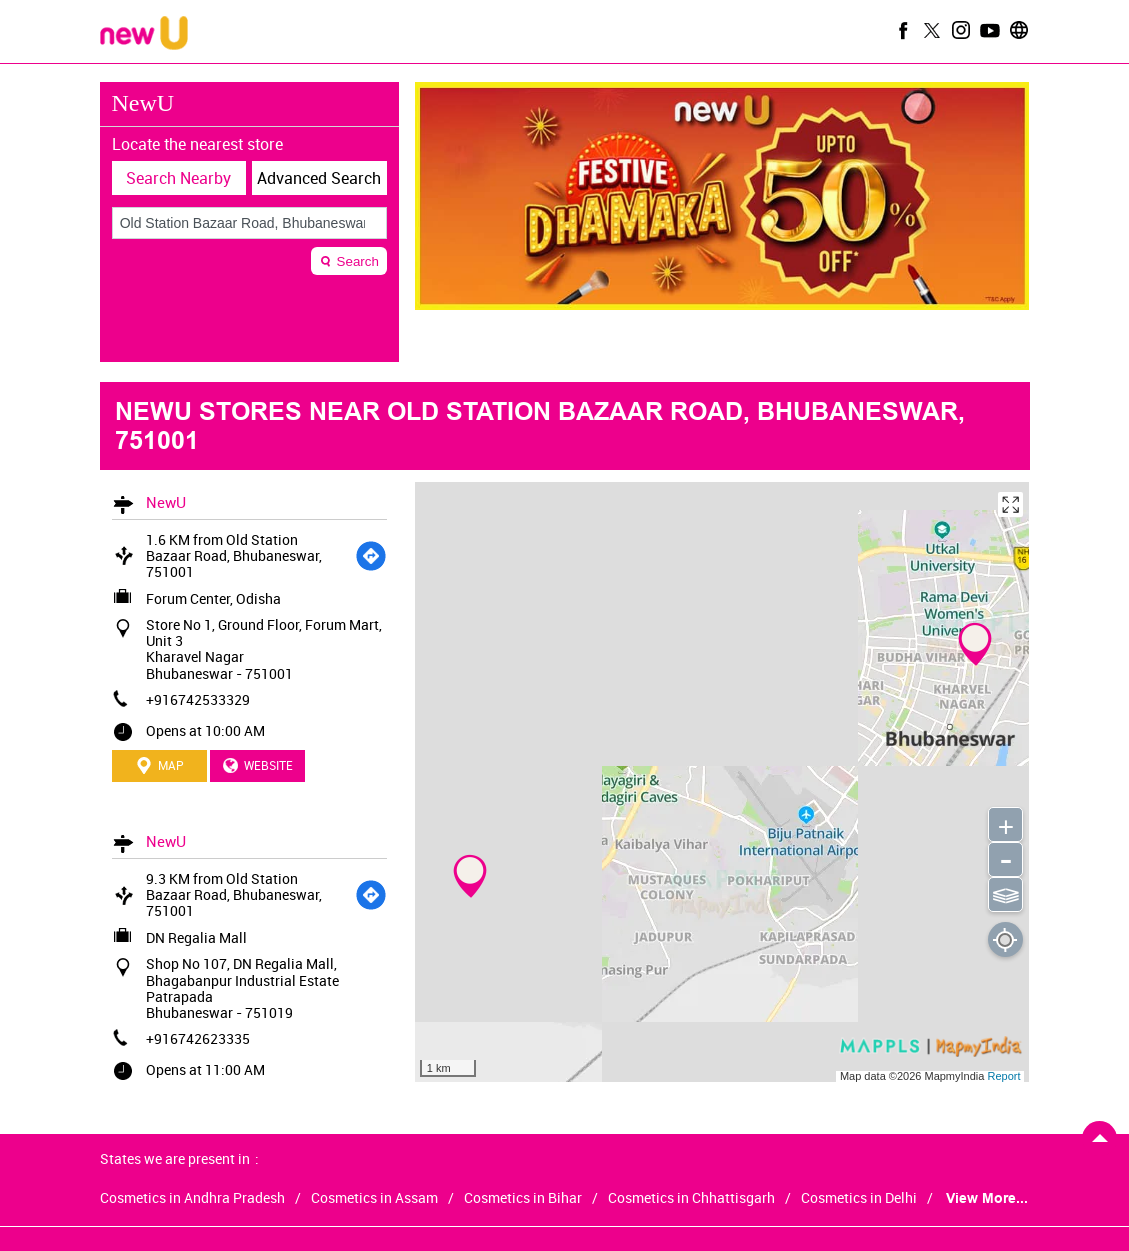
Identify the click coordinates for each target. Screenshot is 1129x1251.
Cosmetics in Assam (374, 1198)
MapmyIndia (955, 1076)
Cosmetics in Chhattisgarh (691, 1198)
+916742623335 (198, 1038)
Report (1003, 1076)
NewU (166, 502)
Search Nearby (178, 178)
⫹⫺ (1005, 893)
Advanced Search (319, 178)
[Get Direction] (371, 556)
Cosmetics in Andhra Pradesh (192, 1198)
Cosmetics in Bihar (523, 1198)
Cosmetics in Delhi (859, 1198)
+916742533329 (198, 699)
